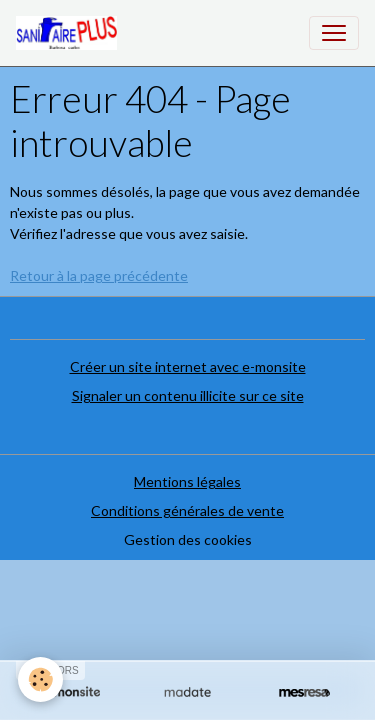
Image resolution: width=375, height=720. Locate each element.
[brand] (70, 33)
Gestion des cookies (188, 539)
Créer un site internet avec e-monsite (188, 366)
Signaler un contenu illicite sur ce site (188, 395)
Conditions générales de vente (187, 510)
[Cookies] (40, 679)
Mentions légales (187, 481)
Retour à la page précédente (99, 275)
